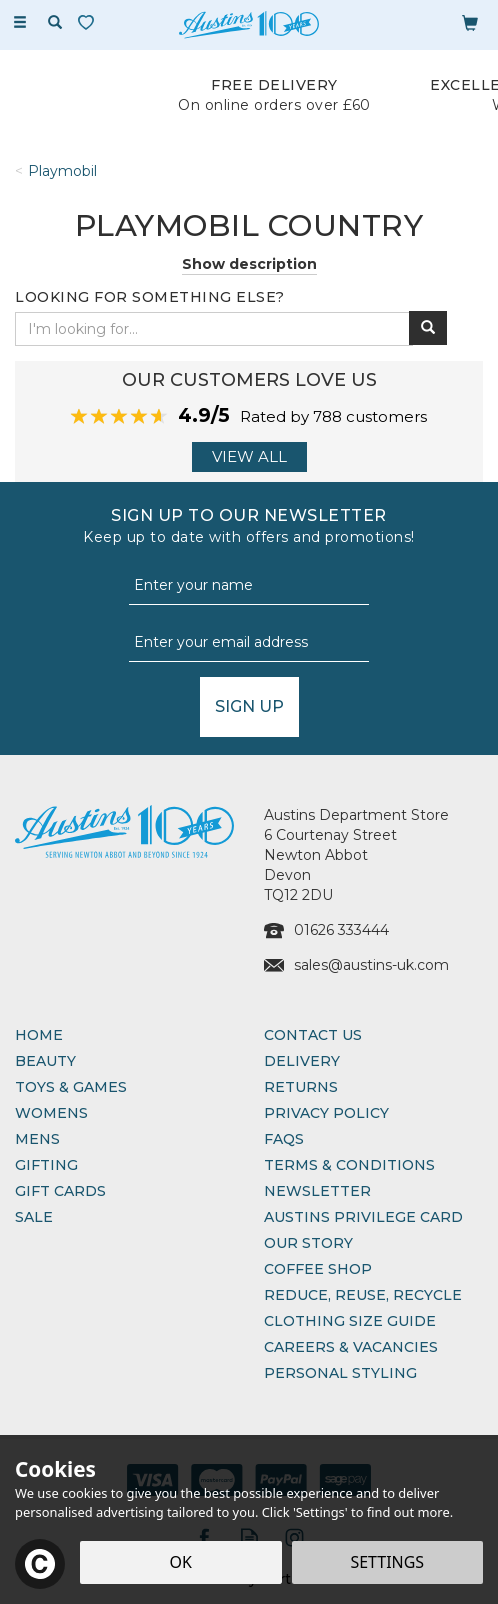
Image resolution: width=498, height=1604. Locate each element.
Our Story (308, 1243)
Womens (51, 1113)
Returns (301, 1087)
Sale (34, 1217)
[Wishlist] (90, 22)
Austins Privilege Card (363, 1217)
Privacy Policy (326, 1113)
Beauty (45, 1061)
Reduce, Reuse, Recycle (363, 1295)
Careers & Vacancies (351, 1347)
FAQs (284, 1139)
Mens (37, 1139)
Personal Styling (340, 1373)
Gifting (46, 1165)
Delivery (302, 1061)
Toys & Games (71, 1087)
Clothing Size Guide (350, 1321)
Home (39, 1035)
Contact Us (313, 1035)
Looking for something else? (150, 297)
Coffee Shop (318, 1269)
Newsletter (317, 1191)
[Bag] (470, 22)
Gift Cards (60, 1191)
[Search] (55, 23)
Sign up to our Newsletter (249, 527)
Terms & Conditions (349, 1165)
